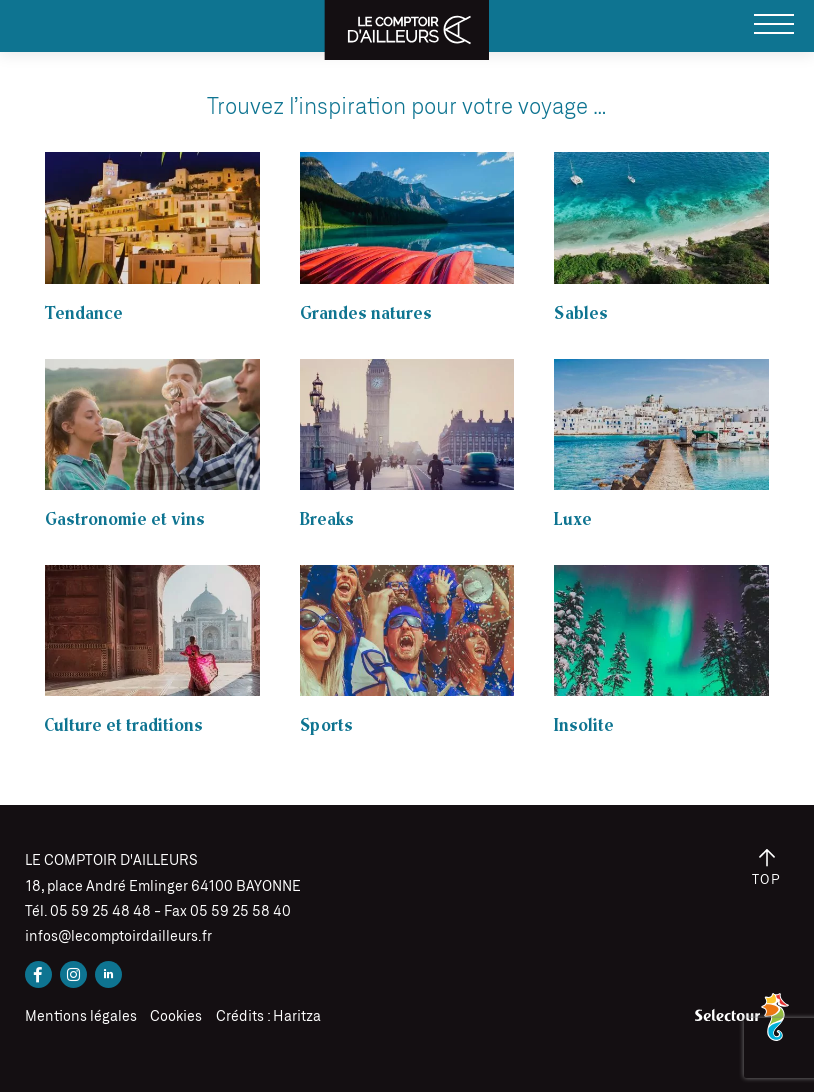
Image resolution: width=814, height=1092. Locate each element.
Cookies (176, 1017)
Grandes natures (366, 313)
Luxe (573, 519)
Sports (326, 725)
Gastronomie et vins (125, 519)
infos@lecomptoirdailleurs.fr (118, 937)
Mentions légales (81, 1017)
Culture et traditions (124, 725)
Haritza (297, 1017)
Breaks (327, 519)
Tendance (84, 313)
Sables (581, 313)
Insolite (584, 725)
